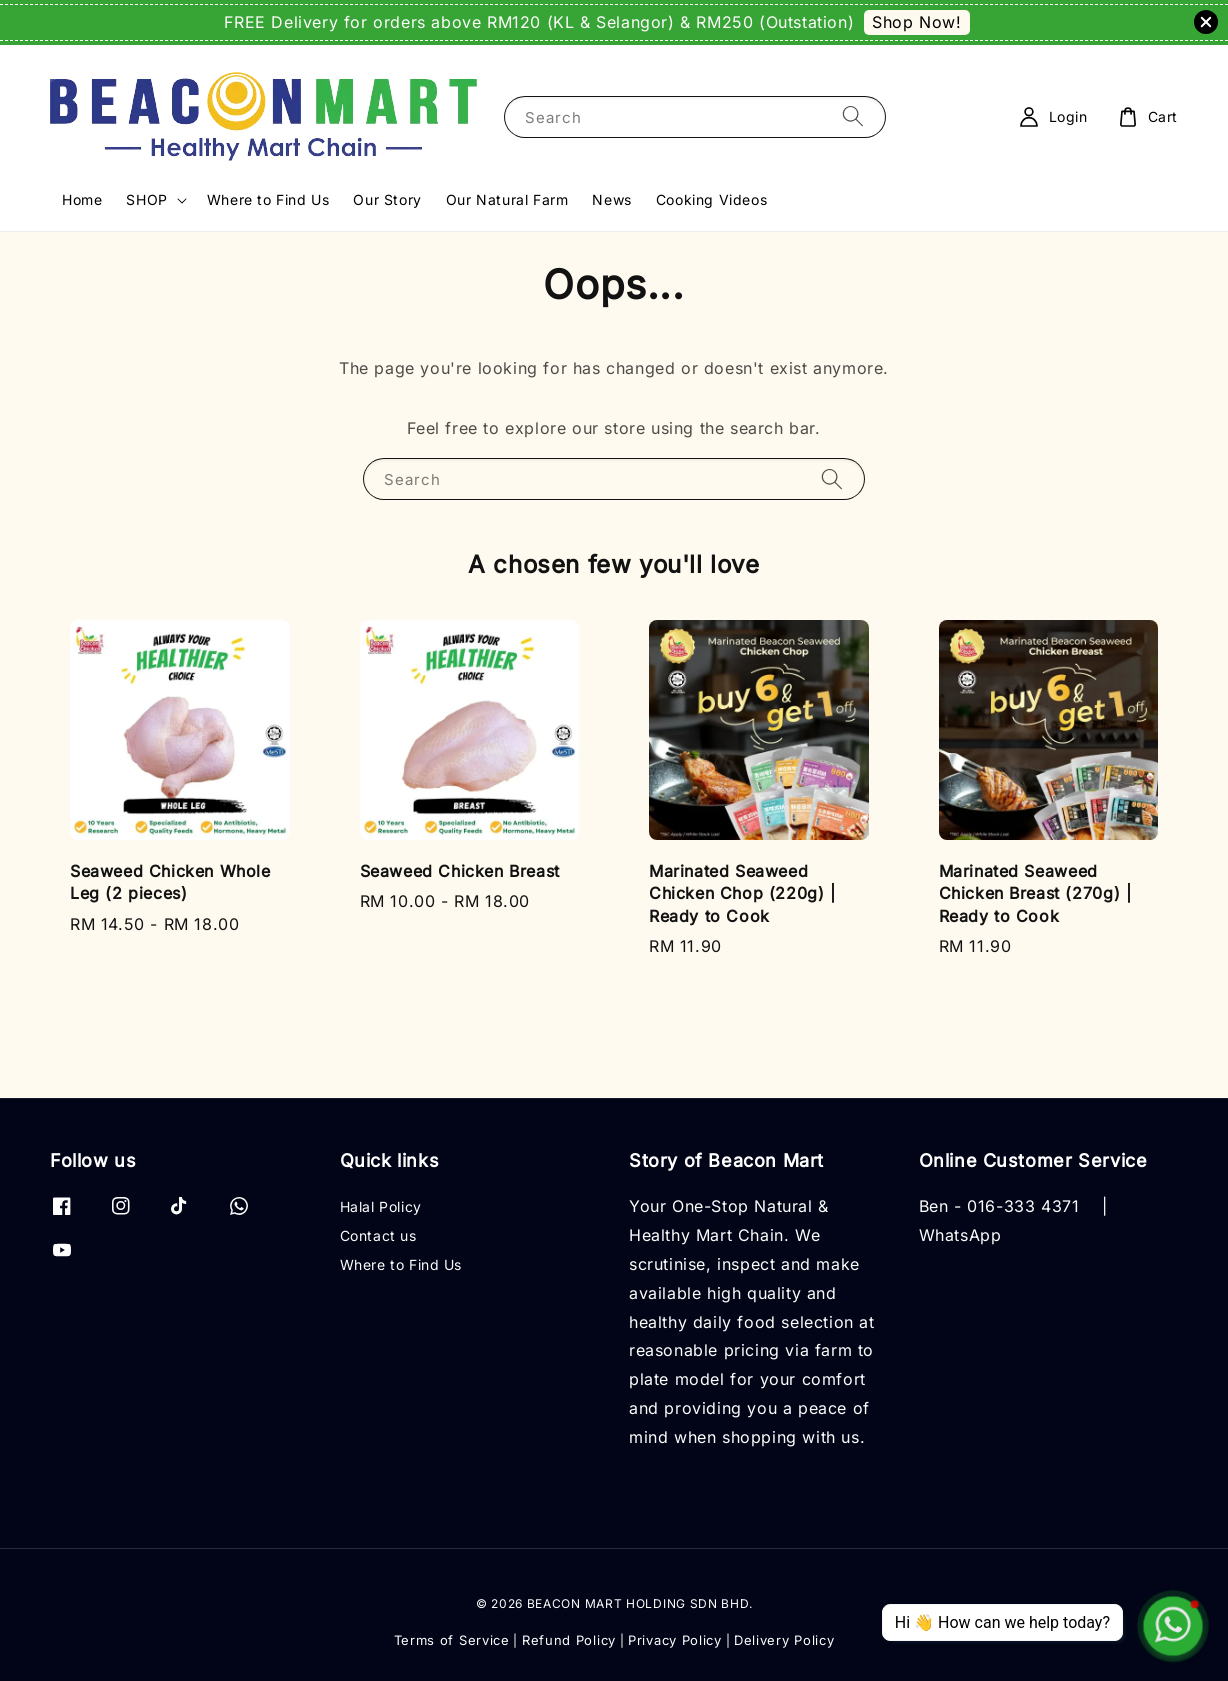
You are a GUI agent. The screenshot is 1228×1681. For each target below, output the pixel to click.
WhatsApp (960, 1235)
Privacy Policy (675, 1640)
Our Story (387, 199)
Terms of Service (452, 1640)
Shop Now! (916, 22)
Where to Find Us (268, 199)
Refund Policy (569, 1640)
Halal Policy (381, 1206)
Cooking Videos (711, 199)
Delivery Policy (784, 1640)
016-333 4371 (1023, 1206)
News (611, 199)
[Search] (853, 116)
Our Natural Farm (507, 199)
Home (82, 199)
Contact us (378, 1235)
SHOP (146, 199)
